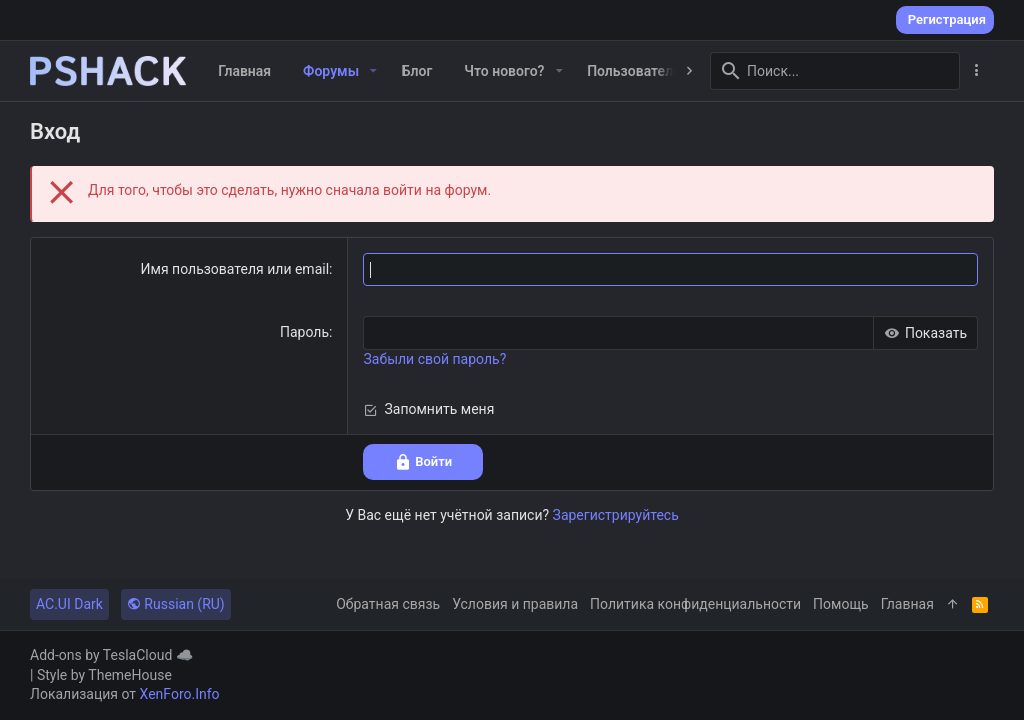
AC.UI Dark (69, 604)
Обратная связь (388, 604)
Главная (907, 604)
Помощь (841, 604)
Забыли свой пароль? (434, 359)
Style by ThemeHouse (104, 675)
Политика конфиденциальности (695, 604)
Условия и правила (515, 604)
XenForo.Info (180, 694)
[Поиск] (835, 71)
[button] (373, 71)
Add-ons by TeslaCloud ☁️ (111, 655)
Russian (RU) (176, 604)
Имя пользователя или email (235, 269)
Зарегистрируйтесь (616, 515)
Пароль (304, 332)
